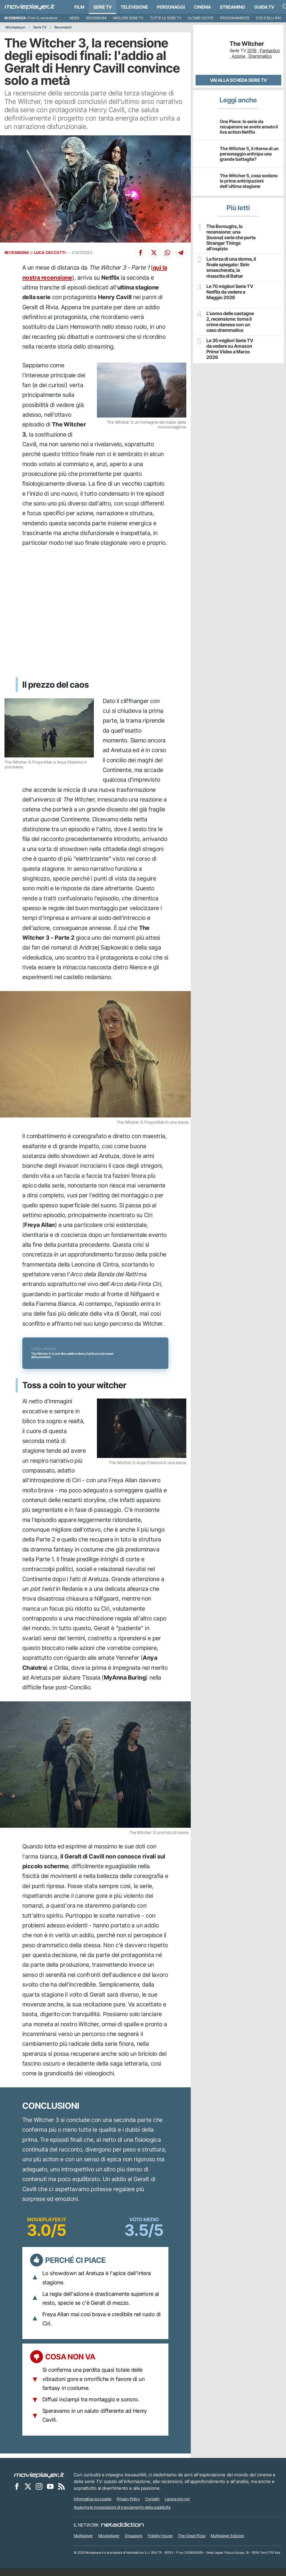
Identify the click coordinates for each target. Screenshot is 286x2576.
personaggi (171, 7)
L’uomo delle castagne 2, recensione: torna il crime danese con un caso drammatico (229, 320)
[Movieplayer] (39, 2482)
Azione (238, 56)
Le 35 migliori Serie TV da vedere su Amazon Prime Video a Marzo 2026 (229, 347)
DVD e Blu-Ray (269, 18)
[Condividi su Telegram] (180, 252)
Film (79, 7)
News (75, 18)
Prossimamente (234, 18)
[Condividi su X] (153, 252)
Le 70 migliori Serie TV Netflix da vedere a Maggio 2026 (229, 290)
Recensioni (96, 18)
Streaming (232, 7)
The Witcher (247, 44)
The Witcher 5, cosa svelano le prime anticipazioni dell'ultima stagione (249, 181)
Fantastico (270, 50)
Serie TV (102, 7)
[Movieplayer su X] (28, 2494)
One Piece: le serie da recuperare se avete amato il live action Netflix (249, 127)
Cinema (202, 7)
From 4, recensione (43, 18)
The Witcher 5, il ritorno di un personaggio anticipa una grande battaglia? (249, 154)
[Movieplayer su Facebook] (16, 2494)
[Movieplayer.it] (29, 7)
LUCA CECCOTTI (50, 252)
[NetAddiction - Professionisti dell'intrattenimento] (122, 2532)
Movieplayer (15, 27)
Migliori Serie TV (128, 18)
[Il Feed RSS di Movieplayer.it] (61, 2494)
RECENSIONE (16, 252)
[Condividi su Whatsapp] (167, 252)
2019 (251, 50)
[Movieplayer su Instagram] (39, 2494)
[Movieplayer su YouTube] (50, 2494)
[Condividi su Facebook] (140, 252)
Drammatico (260, 56)
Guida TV (264, 7)
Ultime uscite (200, 18)
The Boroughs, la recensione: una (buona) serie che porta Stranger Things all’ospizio (231, 237)
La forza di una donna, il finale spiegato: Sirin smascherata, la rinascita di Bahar (230, 266)
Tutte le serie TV (165, 18)
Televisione (134, 7)
